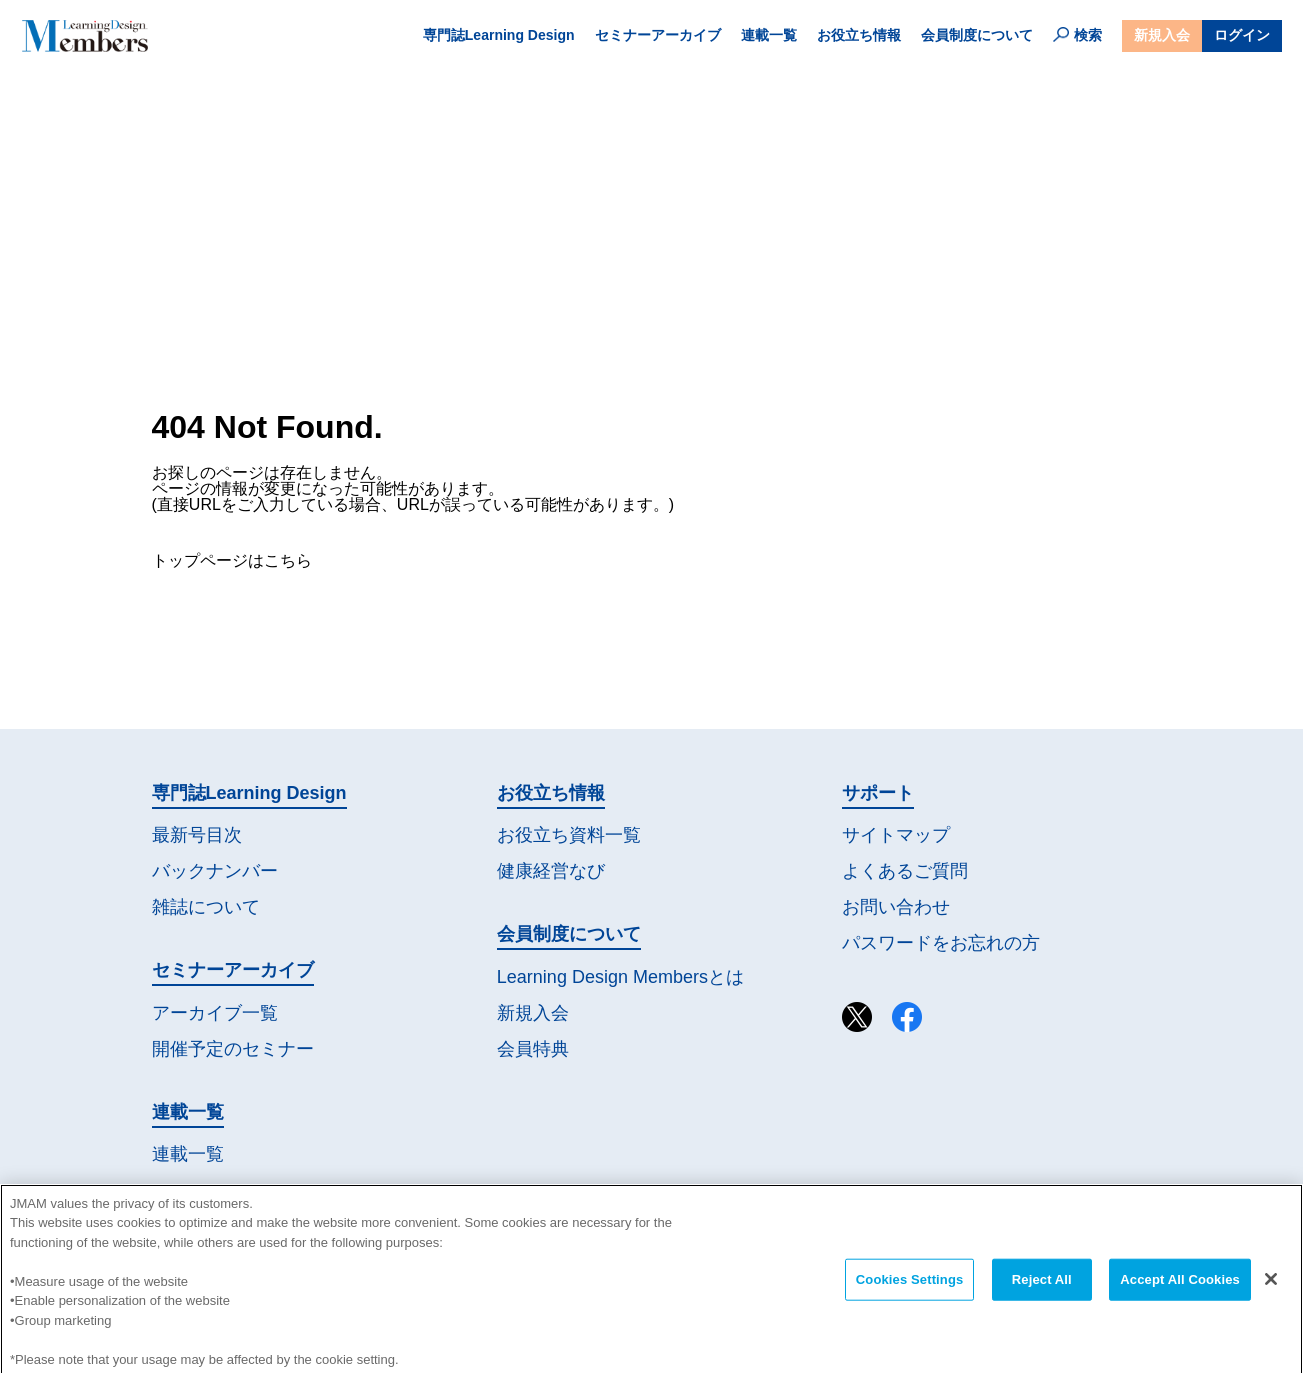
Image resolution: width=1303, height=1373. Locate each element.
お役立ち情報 (859, 35)
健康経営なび (551, 871)
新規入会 (1162, 35)
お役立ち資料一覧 (569, 835)
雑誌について (206, 907)
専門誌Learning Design (499, 35)
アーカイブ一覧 (215, 1013)
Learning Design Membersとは (620, 977)
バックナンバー (215, 871)
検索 (1077, 35)
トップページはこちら (232, 560)
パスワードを (941, 943)
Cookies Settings (910, 1290)
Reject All (1042, 1290)
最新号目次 (197, 835)
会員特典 (533, 1049)
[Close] (1271, 1290)
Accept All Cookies (1180, 1290)
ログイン (1242, 35)
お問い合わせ (896, 907)
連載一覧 (769, 35)
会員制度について (977, 35)
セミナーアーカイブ (658, 35)
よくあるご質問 (905, 871)
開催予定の (233, 1049)
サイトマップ (896, 835)
